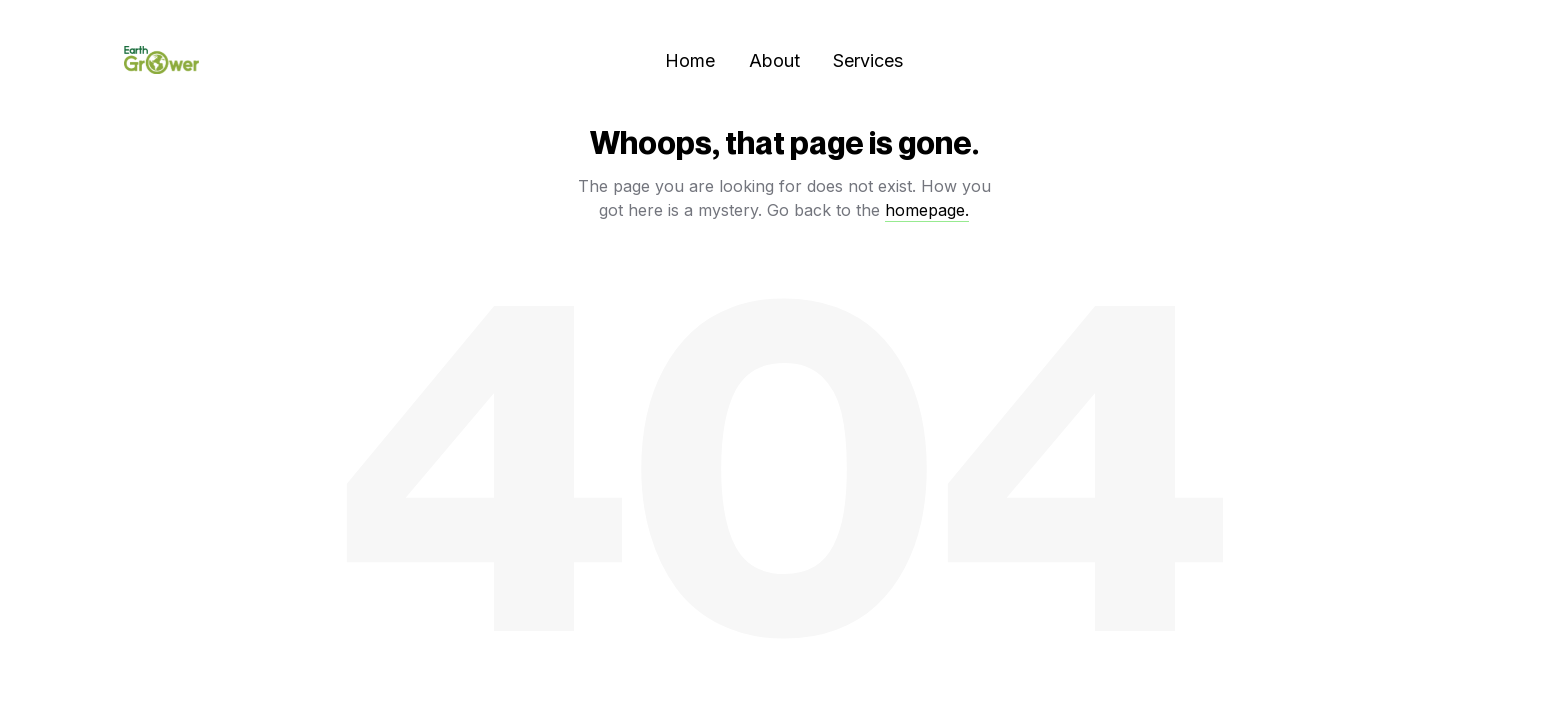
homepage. (927, 210)
